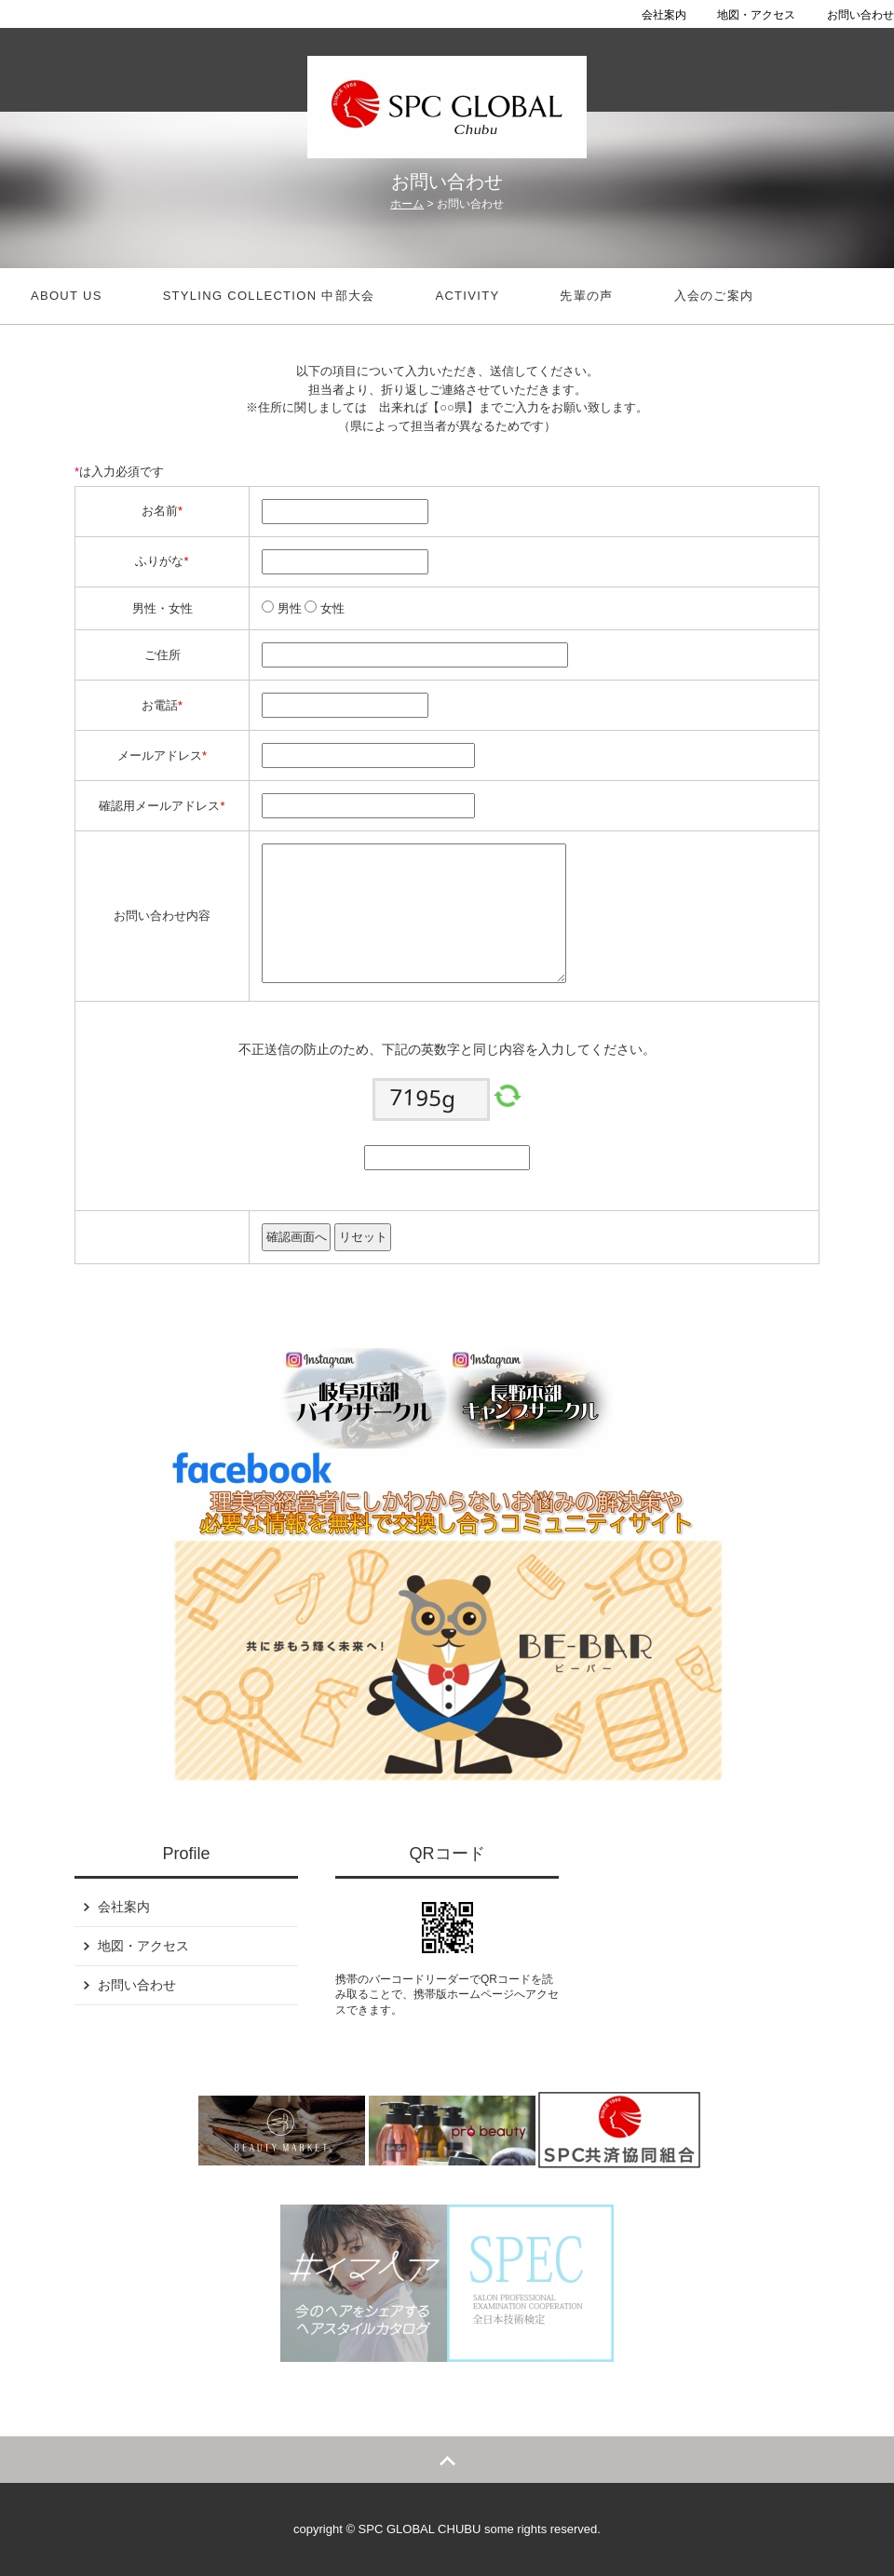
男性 (288, 608)
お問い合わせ (860, 14)
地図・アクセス (756, 14)
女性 (331, 608)
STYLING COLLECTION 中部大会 (269, 296)
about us (66, 296)
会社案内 (664, 14)
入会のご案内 (714, 296)
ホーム (407, 203)
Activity (467, 296)
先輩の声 (586, 296)
